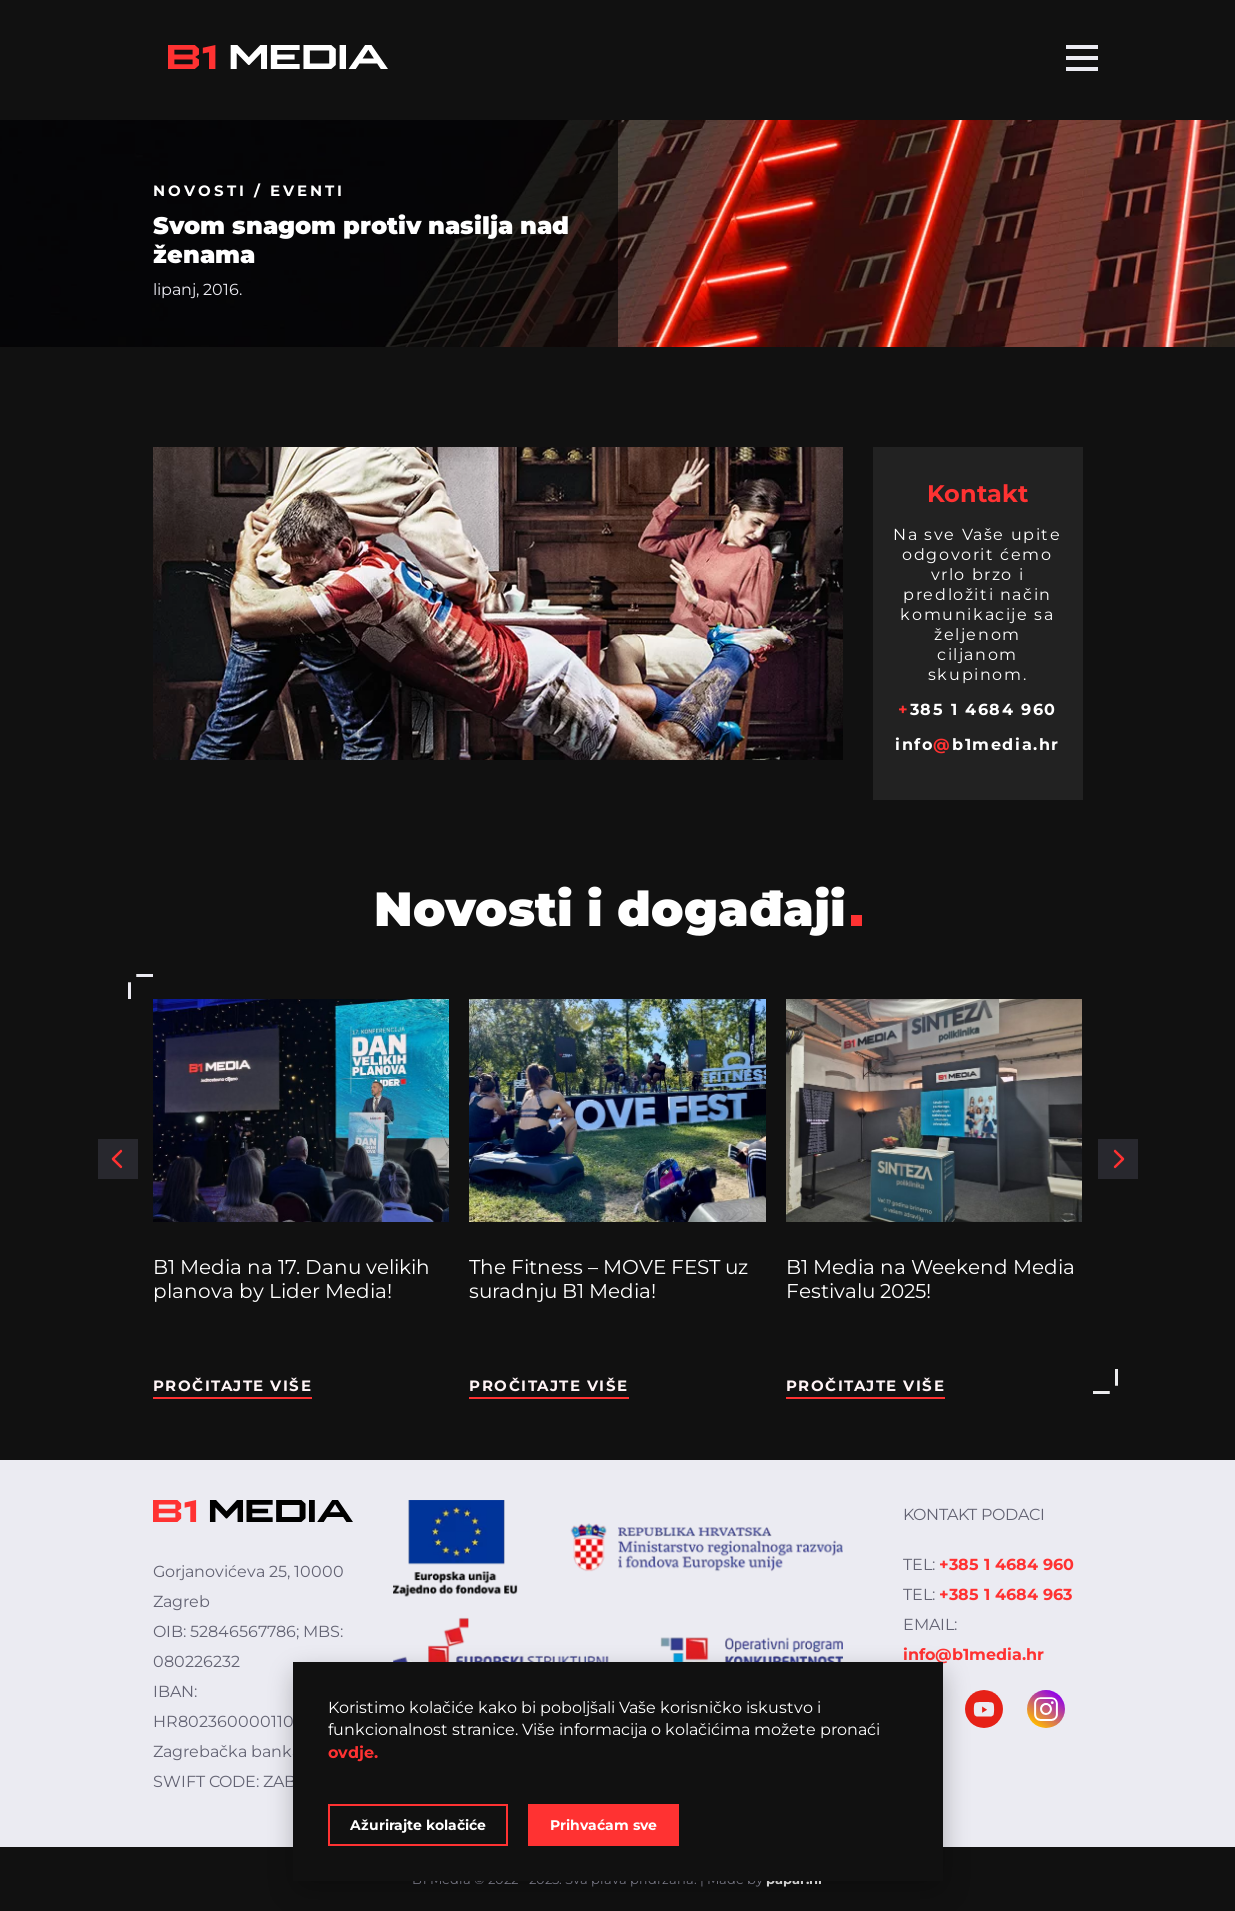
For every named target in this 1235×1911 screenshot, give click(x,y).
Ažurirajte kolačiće (418, 1825)
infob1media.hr (977, 744)
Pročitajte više (233, 1385)
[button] (118, 1159)
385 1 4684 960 (977, 709)
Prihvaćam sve (603, 1825)
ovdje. (353, 1752)
